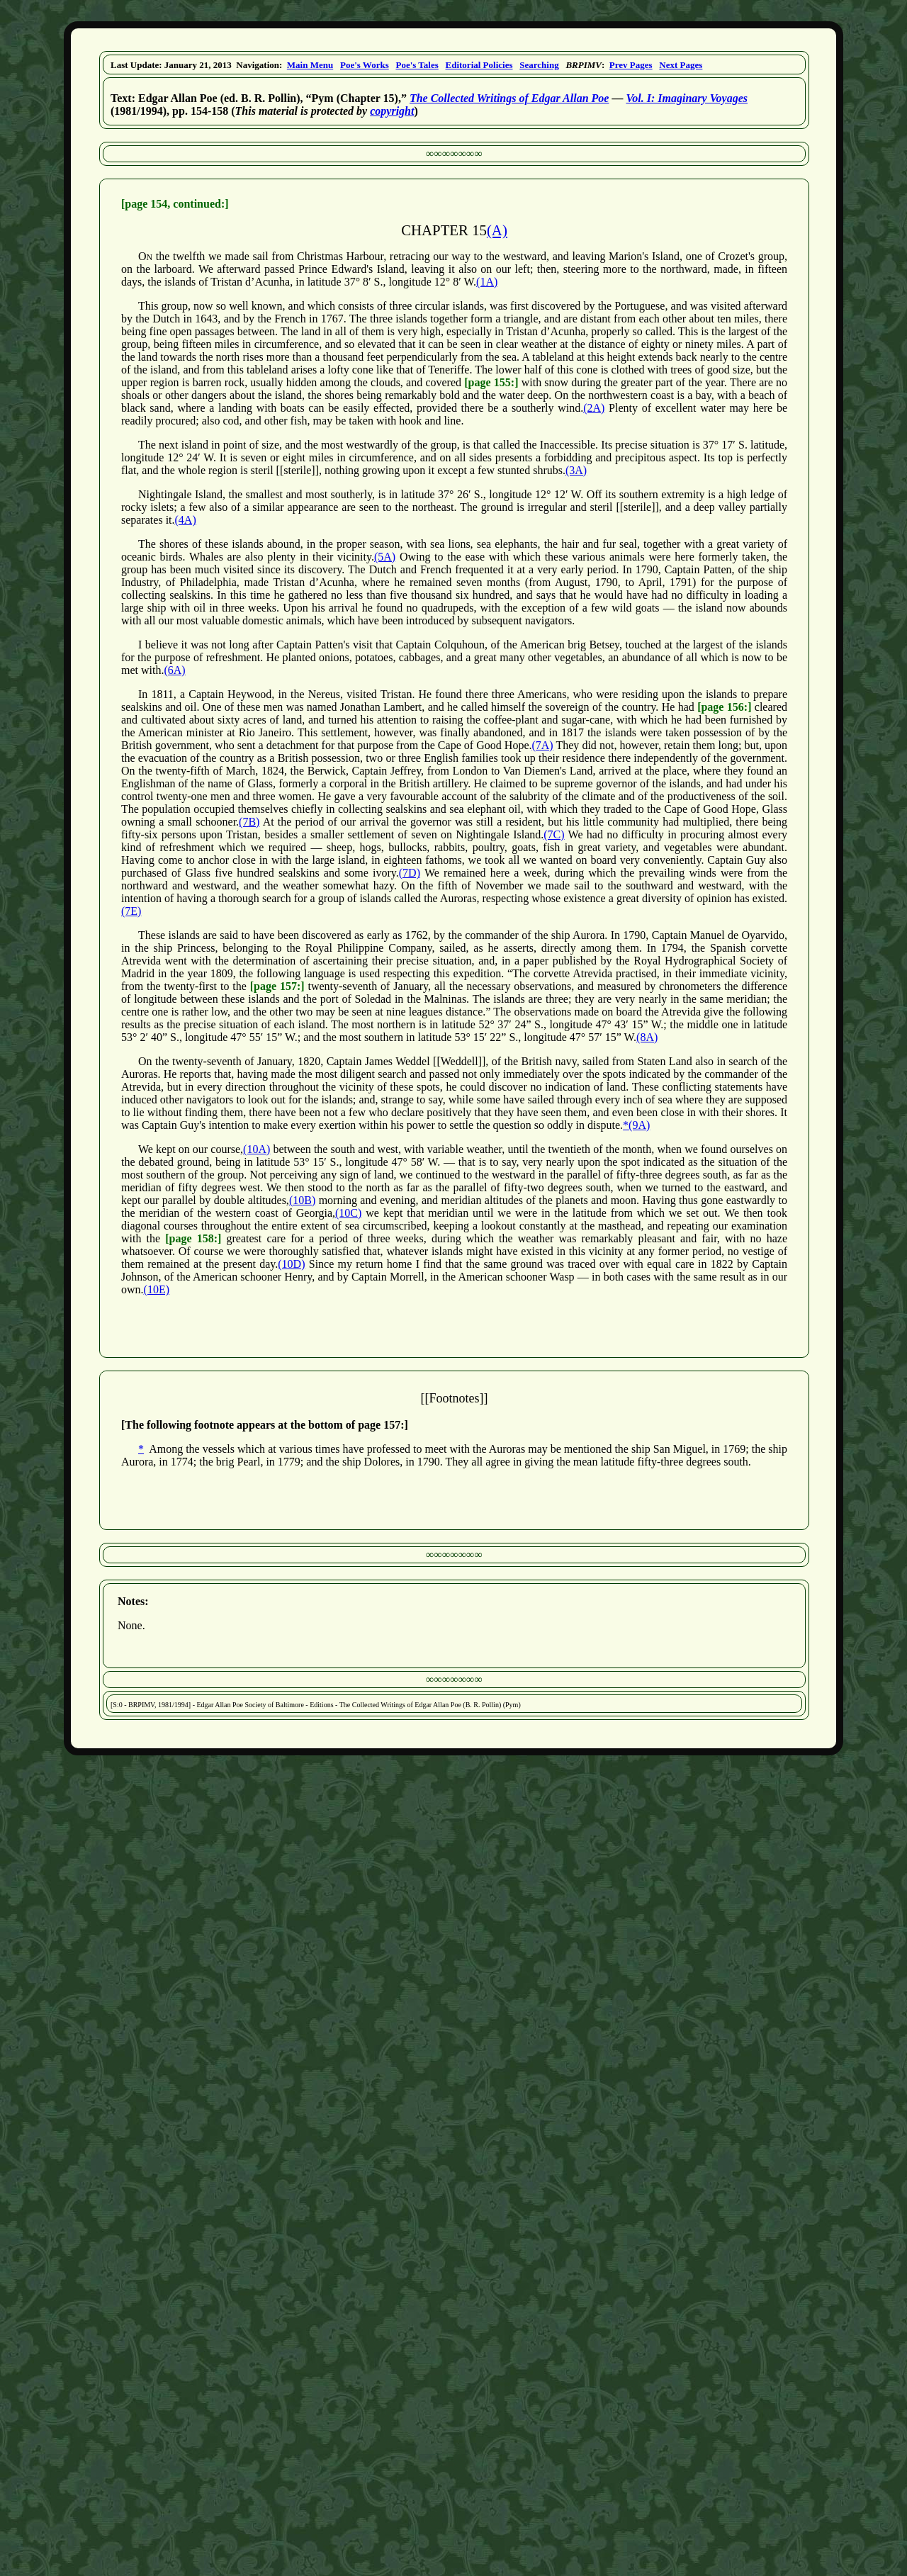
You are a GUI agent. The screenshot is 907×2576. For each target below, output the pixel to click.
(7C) (553, 834)
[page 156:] (724, 707)
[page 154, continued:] (175, 204)
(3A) (576, 470)
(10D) (291, 1264)
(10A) (256, 1149)
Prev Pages (631, 65)
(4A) (185, 520)
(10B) (302, 1200)
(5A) (384, 557)
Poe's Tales (416, 65)
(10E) (156, 1289)
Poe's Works (364, 65)
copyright (392, 111)
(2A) (593, 408)
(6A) (174, 670)
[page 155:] (491, 382)
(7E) (131, 911)
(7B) (249, 822)
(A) (497, 230)
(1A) (486, 282)
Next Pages (680, 65)
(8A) (647, 1037)
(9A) (639, 1125)
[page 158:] (193, 1238)
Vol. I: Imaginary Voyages (687, 98)
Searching (538, 65)
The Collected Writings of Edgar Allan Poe (509, 98)
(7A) (542, 745)
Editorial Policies (479, 65)
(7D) (409, 873)
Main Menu (310, 65)
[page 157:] (277, 986)
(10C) (348, 1213)
